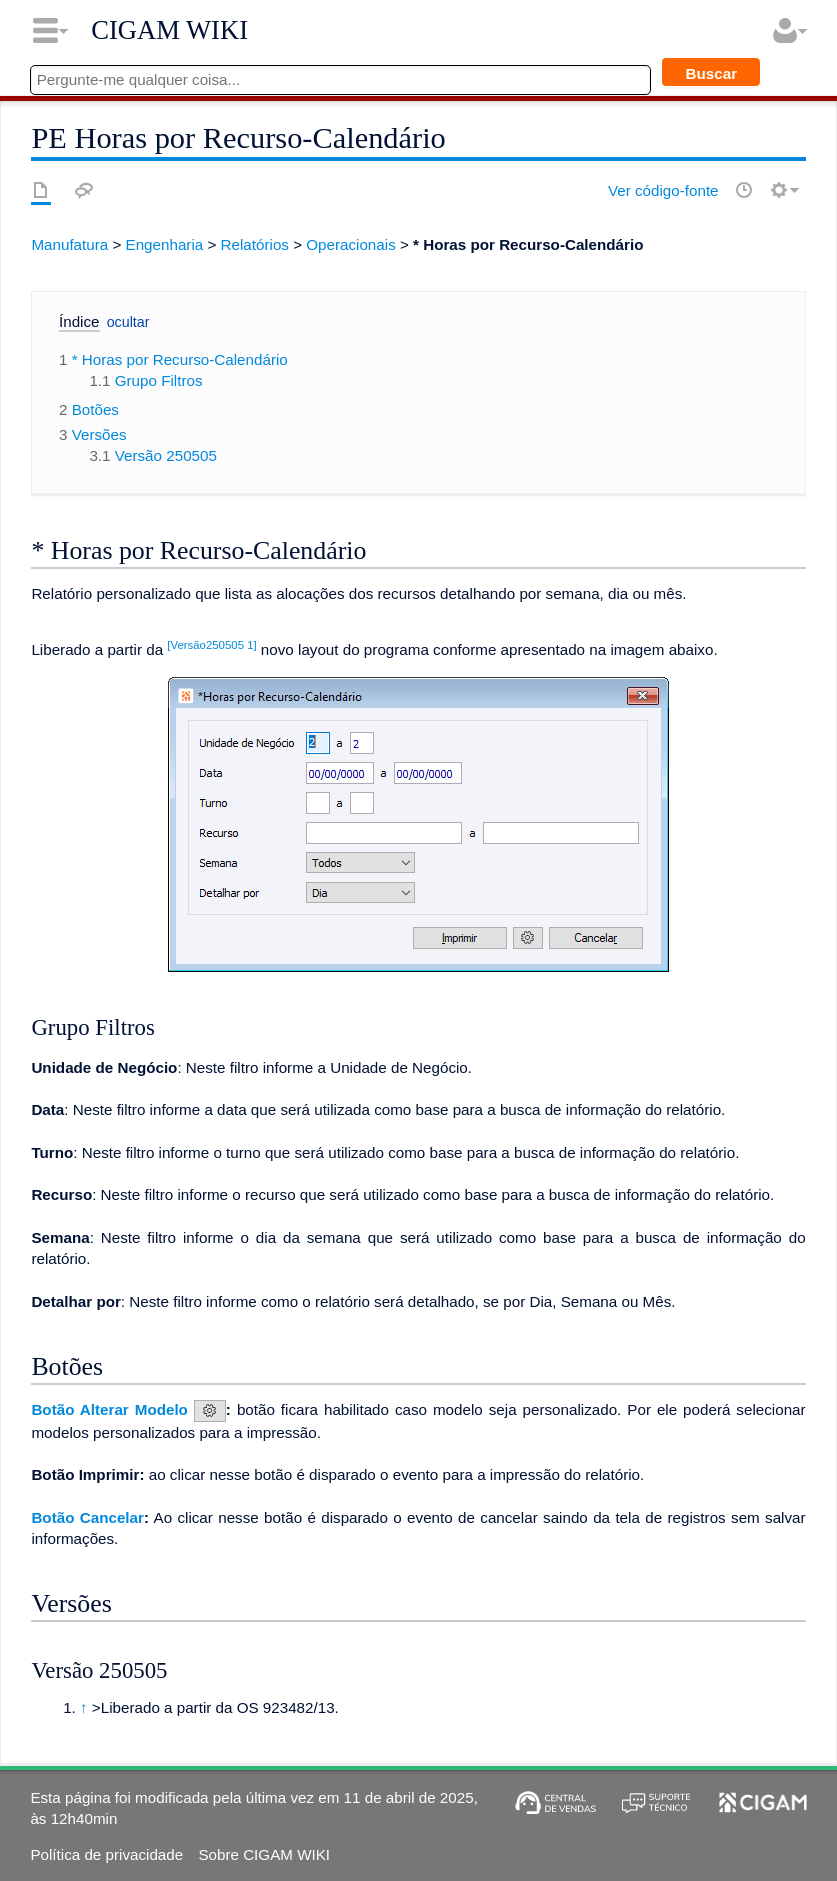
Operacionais (351, 244)
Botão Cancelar (87, 1517)
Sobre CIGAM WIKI (264, 1854)
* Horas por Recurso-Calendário (528, 244)
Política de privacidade (106, 1854)
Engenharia (165, 244)
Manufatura (69, 244)
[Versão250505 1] (211, 645)
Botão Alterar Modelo (109, 1409)
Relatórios (255, 244)
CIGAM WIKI (169, 30)
